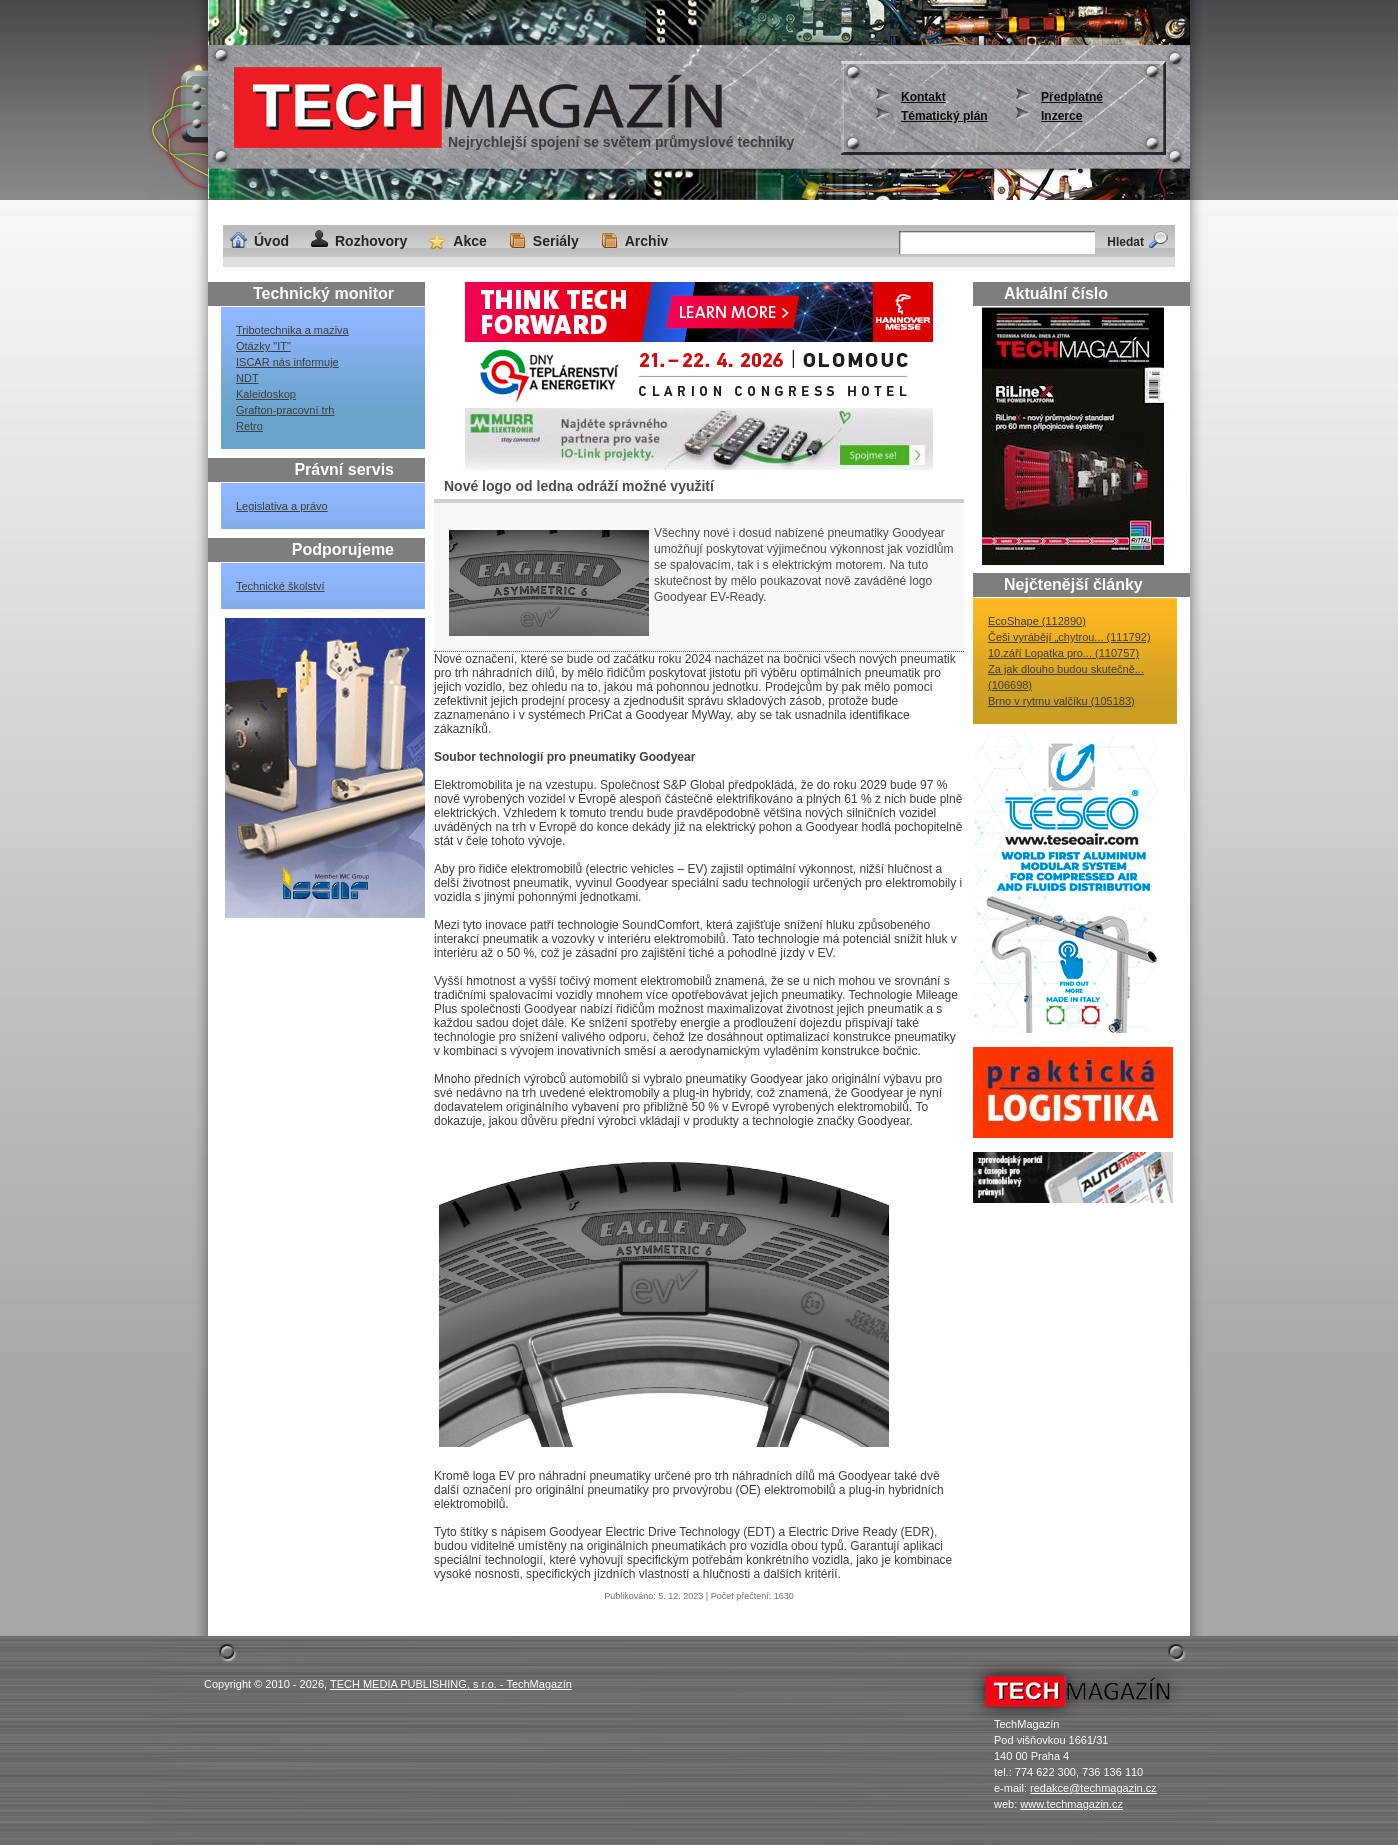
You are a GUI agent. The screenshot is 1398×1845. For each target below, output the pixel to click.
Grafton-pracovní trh (285, 410)
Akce (469, 241)
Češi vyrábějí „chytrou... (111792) (1069, 637)
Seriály (556, 241)
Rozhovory (371, 241)
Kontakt (923, 97)
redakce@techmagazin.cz (1093, 1788)
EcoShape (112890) (1037, 621)
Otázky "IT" (263, 346)
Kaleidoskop (266, 394)
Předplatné (1072, 97)
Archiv (647, 241)
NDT (247, 378)
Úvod (271, 241)
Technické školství (280, 586)
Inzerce (1061, 116)
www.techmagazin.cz (1071, 1804)
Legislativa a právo (282, 506)
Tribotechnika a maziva (292, 330)
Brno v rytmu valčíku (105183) (1061, 701)
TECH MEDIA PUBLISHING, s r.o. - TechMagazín (451, 1684)
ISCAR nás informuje (287, 362)
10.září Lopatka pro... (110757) (1063, 653)
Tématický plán (944, 116)
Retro (249, 426)
